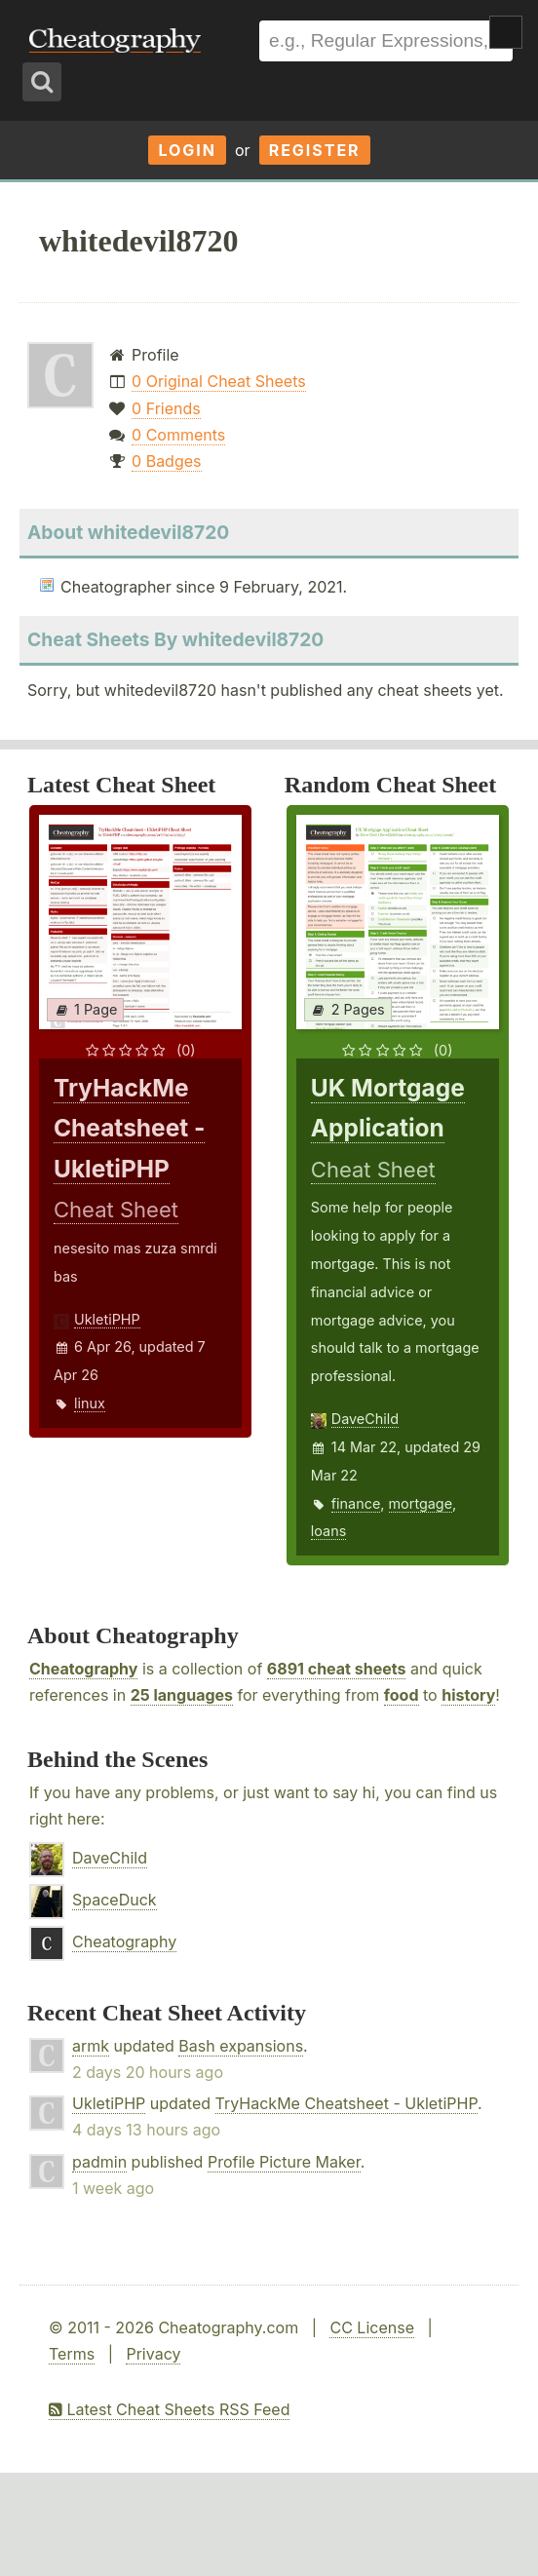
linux (89, 1403)
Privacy (153, 2354)
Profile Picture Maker (284, 2162)
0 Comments (178, 434)
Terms (72, 2354)
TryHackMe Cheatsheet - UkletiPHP (346, 2103)
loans (328, 1530)
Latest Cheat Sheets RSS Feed (169, 2409)
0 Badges (166, 461)
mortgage (421, 1503)
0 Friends (166, 408)
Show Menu (505, 32)
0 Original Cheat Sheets (219, 381)
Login (187, 150)
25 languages (182, 1695)
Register (315, 150)
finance (356, 1503)
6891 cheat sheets (336, 1668)
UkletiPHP (107, 1319)
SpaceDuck (114, 1899)
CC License (371, 2327)
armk (90, 2046)
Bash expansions (240, 2046)
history (468, 1695)
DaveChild (365, 1418)
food (401, 1695)
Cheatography (83, 1668)
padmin (99, 2162)
